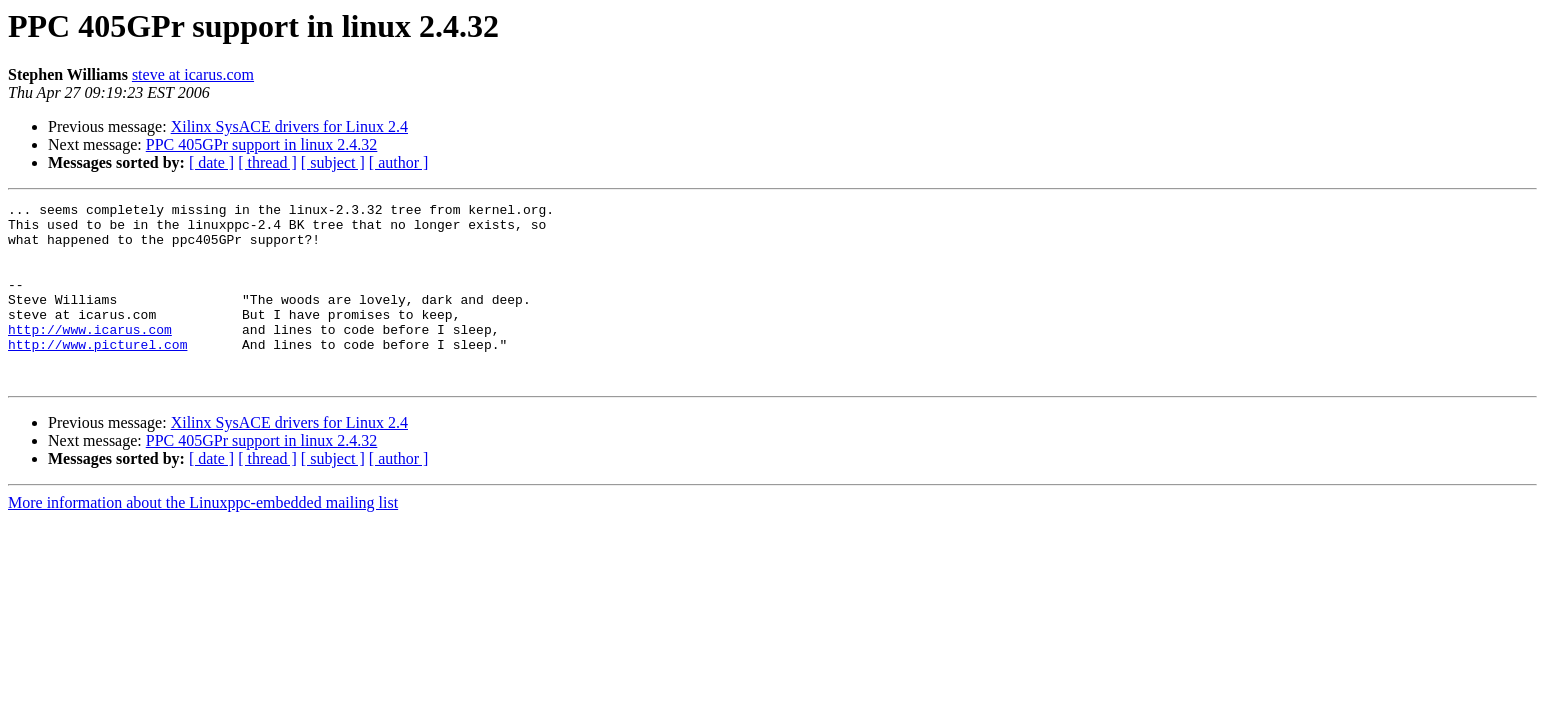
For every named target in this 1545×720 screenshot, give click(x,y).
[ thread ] (267, 162)
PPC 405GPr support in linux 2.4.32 (262, 144)
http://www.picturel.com (97, 374)
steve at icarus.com (193, 74)
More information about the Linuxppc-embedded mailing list (203, 538)
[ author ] (399, 162)
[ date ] (211, 162)
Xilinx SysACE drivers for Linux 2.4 (289, 126)
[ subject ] (333, 162)
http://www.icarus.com (90, 356)
